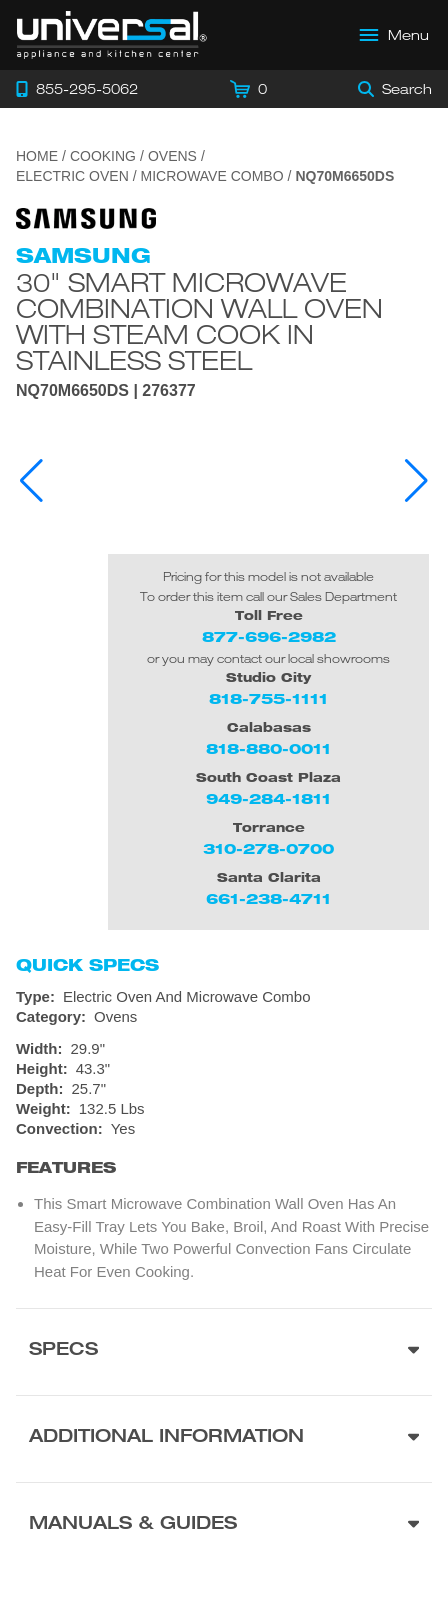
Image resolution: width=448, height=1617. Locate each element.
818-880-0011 (268, 748)
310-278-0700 (268, 848)
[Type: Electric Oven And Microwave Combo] (224, 997)
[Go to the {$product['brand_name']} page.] (86, 217)
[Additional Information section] (224, 1438)
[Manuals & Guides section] (224, 1525)
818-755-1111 (268, 698)
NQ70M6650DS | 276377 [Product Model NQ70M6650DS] (106, 391)
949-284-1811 (268, 798)
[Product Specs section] (224, 1351)
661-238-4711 (268, 898)
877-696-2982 (269, 636)
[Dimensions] (224, 1079)
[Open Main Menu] (395, 35)
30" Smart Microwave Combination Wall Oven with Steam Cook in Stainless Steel (199, 321)
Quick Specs (87, 965)
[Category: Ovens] (224, 1017)
